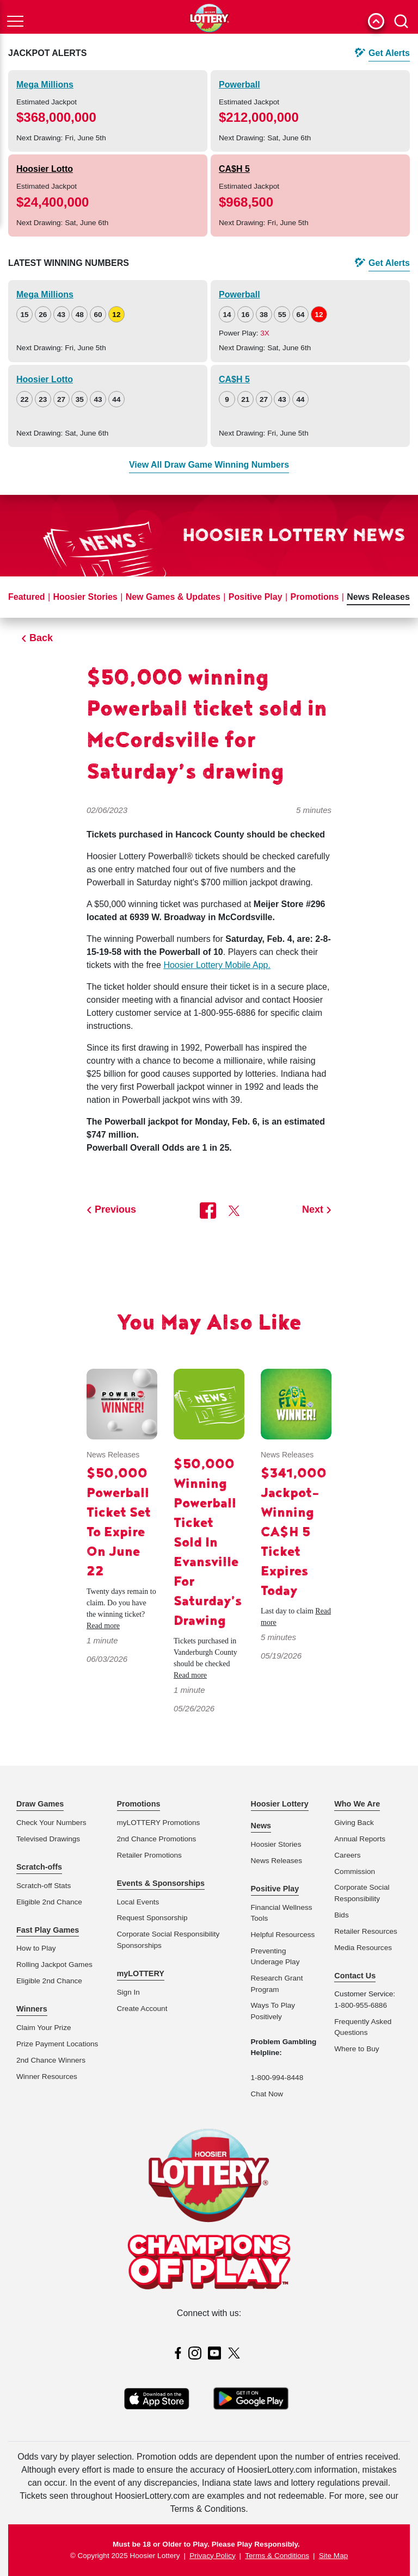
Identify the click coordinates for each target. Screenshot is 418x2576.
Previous (115, 1209)
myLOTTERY (140, 1973)
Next (312, 1209)
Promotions (314, 596)
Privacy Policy (212, 2556)
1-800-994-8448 (277, 2078)
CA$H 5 (234, 168)
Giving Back (354, 1822)
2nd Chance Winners (50, 2060)
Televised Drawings (48, 1839)
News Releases (378, 596)
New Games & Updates (173, 596)
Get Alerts (389, 53)
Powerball (239, 84)
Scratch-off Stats (43, 1886)
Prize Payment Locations (57, 2044)
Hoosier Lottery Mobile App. (217, 965)
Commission (354, 1871)
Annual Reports (359, 1839)
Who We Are (357, 1803)
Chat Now (267, 2094)
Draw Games (40, 1803)
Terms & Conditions (277, 2556)
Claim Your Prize (43, 2027)
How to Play (36, 1948)
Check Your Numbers (51, 1822)
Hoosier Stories (85, 596)
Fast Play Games (47, 1930)
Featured (26, 596)
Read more (103, 1626)
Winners (31, 2008)
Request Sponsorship (152, 1918)
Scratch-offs (39, 1867)
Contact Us (355, 1975)
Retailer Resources (365, 1931)
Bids (341, 1915)
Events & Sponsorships (161, 1883)
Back (41, 637)
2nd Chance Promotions (156, 1839)
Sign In (128, 1992)
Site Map (333, 2556)
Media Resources (363, 1948)
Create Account (142, 2008)
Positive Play (255, 596)
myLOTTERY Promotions (158, 1822)
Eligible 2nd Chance (49, 1902)
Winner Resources (46, 2076)
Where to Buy (356, 2049)
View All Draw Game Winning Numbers (209, 464)
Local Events (138, 1902)
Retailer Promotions (149, 1855)
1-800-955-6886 (360, 2005)
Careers (347, 1855)
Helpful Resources (281, 1935)
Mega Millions (44, 84)
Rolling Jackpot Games (54, 1964)
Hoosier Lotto (44, 168)
